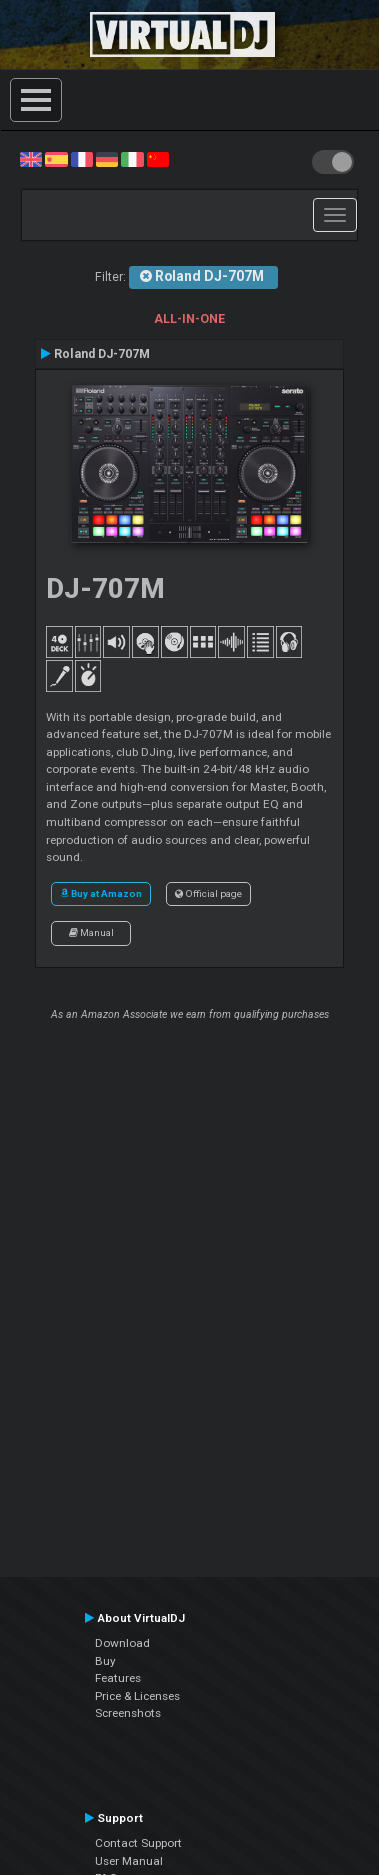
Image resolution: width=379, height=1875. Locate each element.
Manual (91, 932)
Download (122, 1643)
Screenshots (128, 1713)
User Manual (129, 1861)
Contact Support (138, 1843)
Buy (105, 1661)
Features (118, 1678)
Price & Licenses (137, 1696)
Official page (208, 893)
